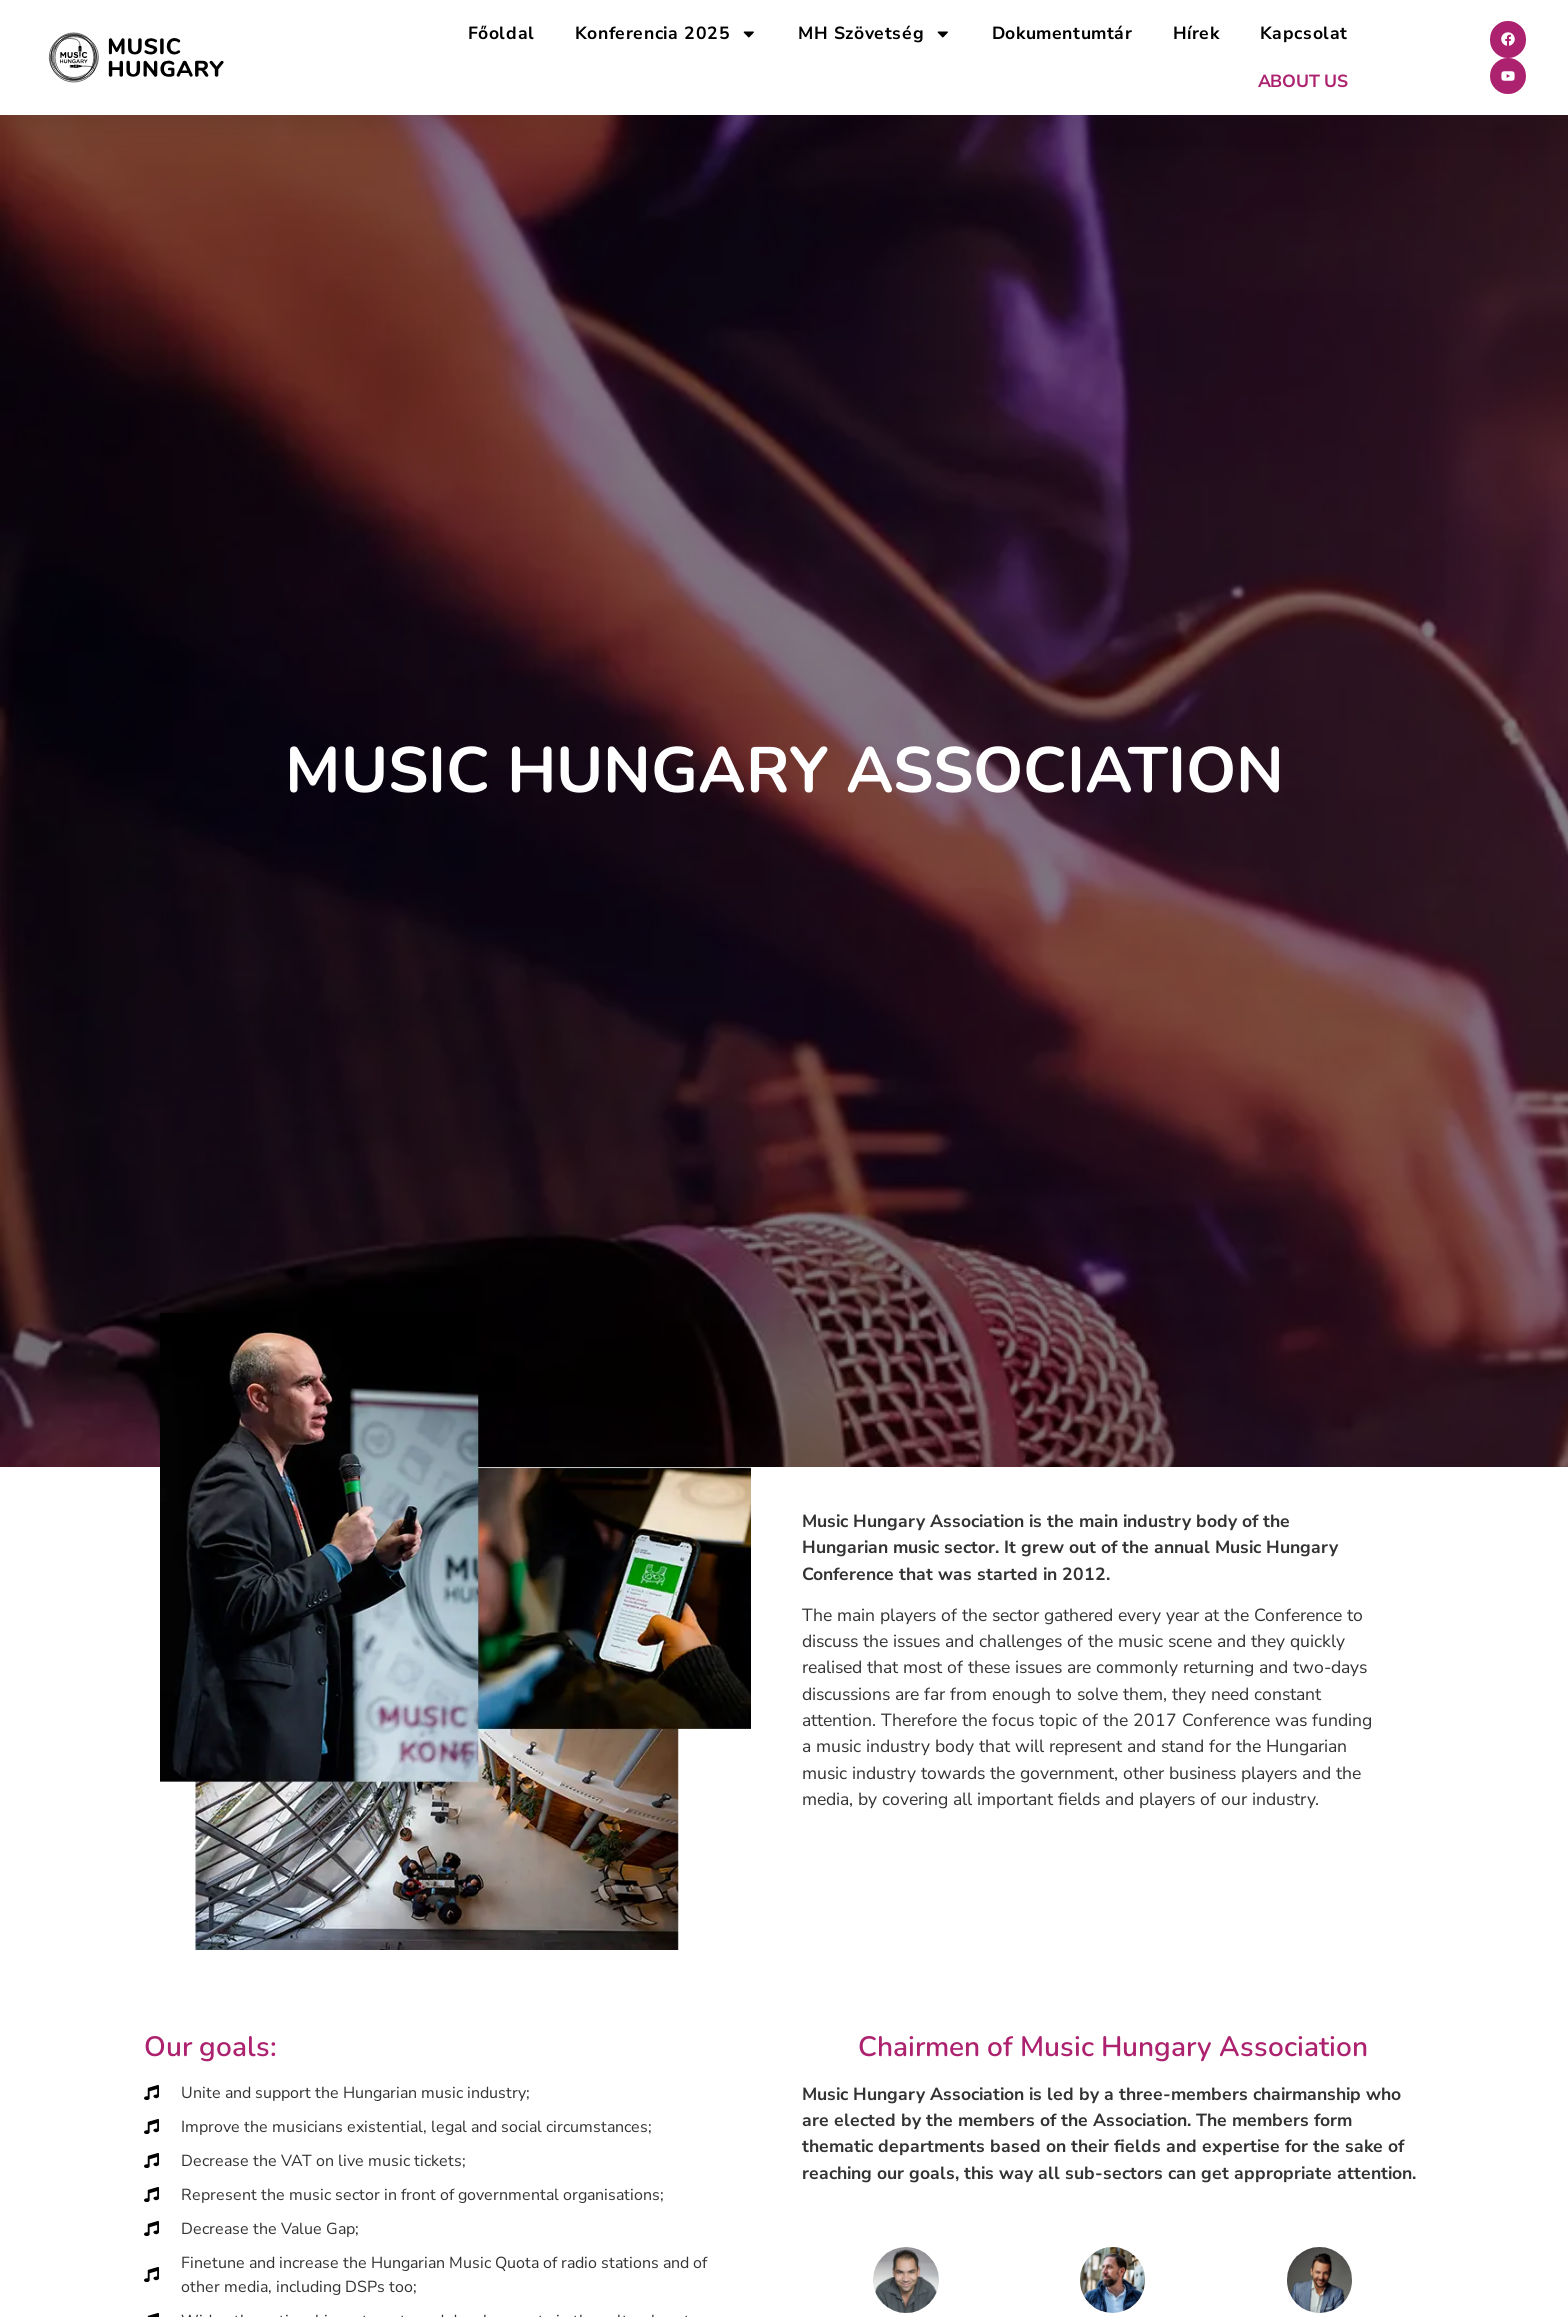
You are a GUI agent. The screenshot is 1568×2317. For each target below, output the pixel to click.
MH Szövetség (875, 34)
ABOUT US (1303, 81)
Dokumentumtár (1062, 33)
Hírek (1196, 33)
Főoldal (501, 33)
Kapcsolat (1304, 33)
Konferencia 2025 (666, 34)
